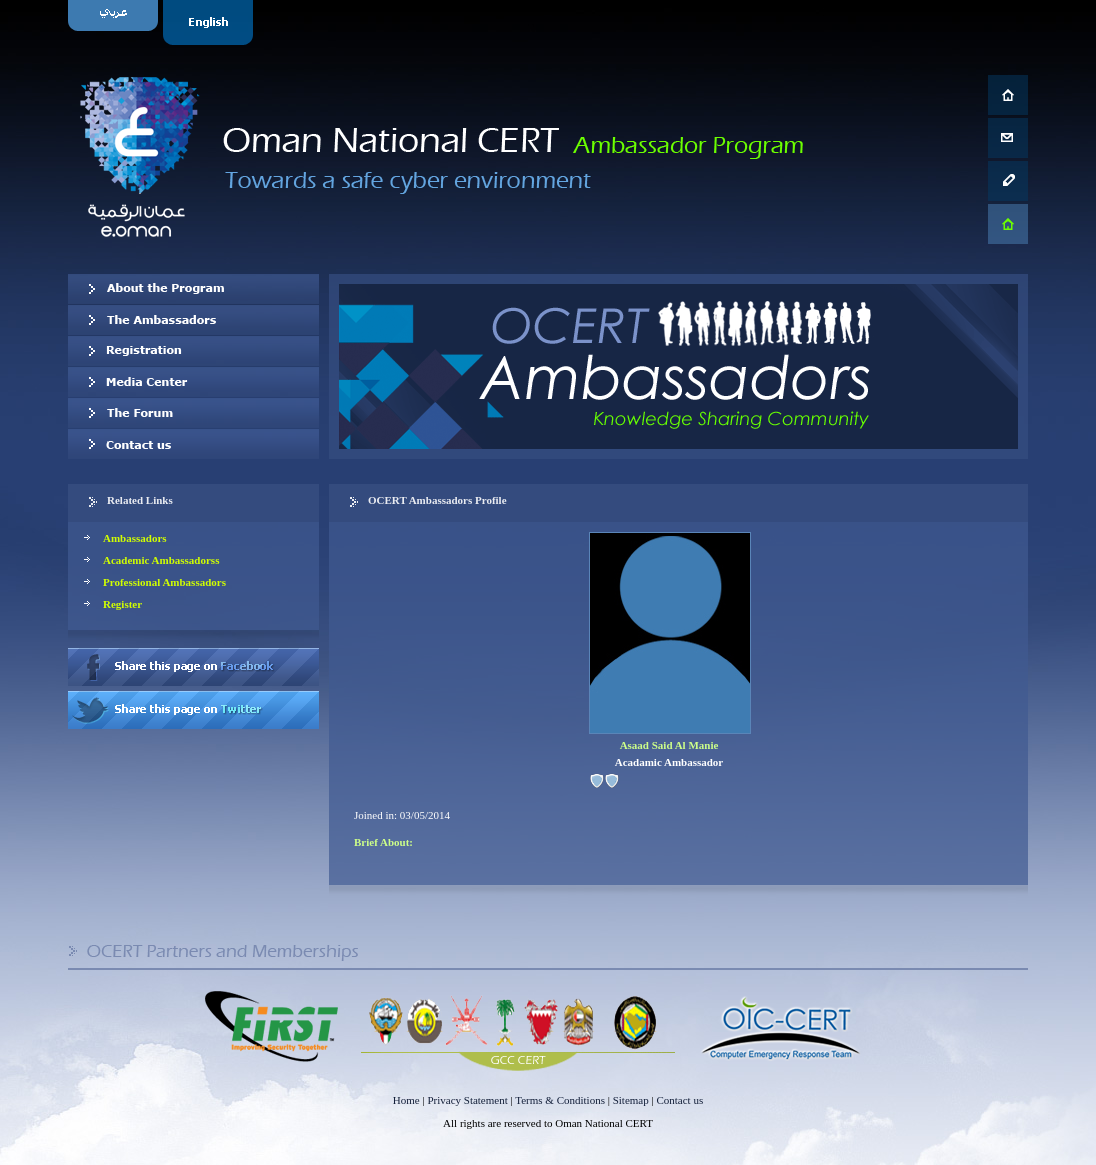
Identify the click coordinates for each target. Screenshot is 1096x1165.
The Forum (193, 413)
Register (122, 604)
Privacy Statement (467, 1100)
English (210, 22)
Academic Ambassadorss (161, 560)
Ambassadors (135, 538)
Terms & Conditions (560, 1100)
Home (406, 1100)
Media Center (193, 382)
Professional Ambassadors (164, 582)
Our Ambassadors (193, 320)
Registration (193, 351)
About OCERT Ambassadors (193, 289)
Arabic (115, 22)
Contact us (193, 444)
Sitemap (631, 1100)
